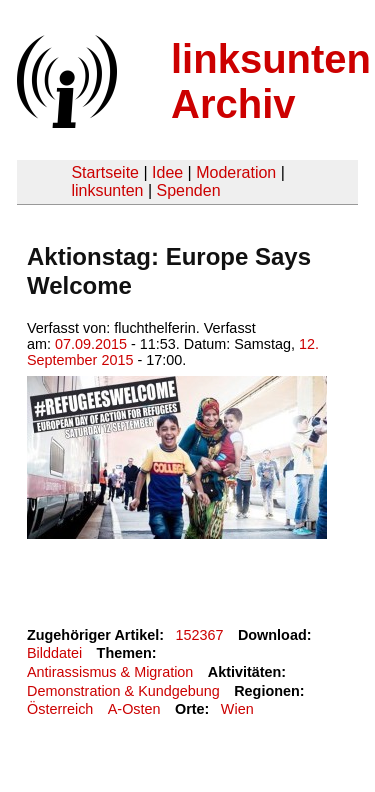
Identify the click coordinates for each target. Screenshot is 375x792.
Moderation (236, 172)
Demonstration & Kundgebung (123, 691)
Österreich (60, 709)
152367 (200, 635)
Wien (237, 709)
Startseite (105, 172)
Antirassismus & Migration (110, 672)
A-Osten (134, 709)
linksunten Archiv (271, 81)
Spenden (188, 190)
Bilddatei (54, 653)
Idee (167, 172)
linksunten (107, 190)
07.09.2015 (91, 344)
